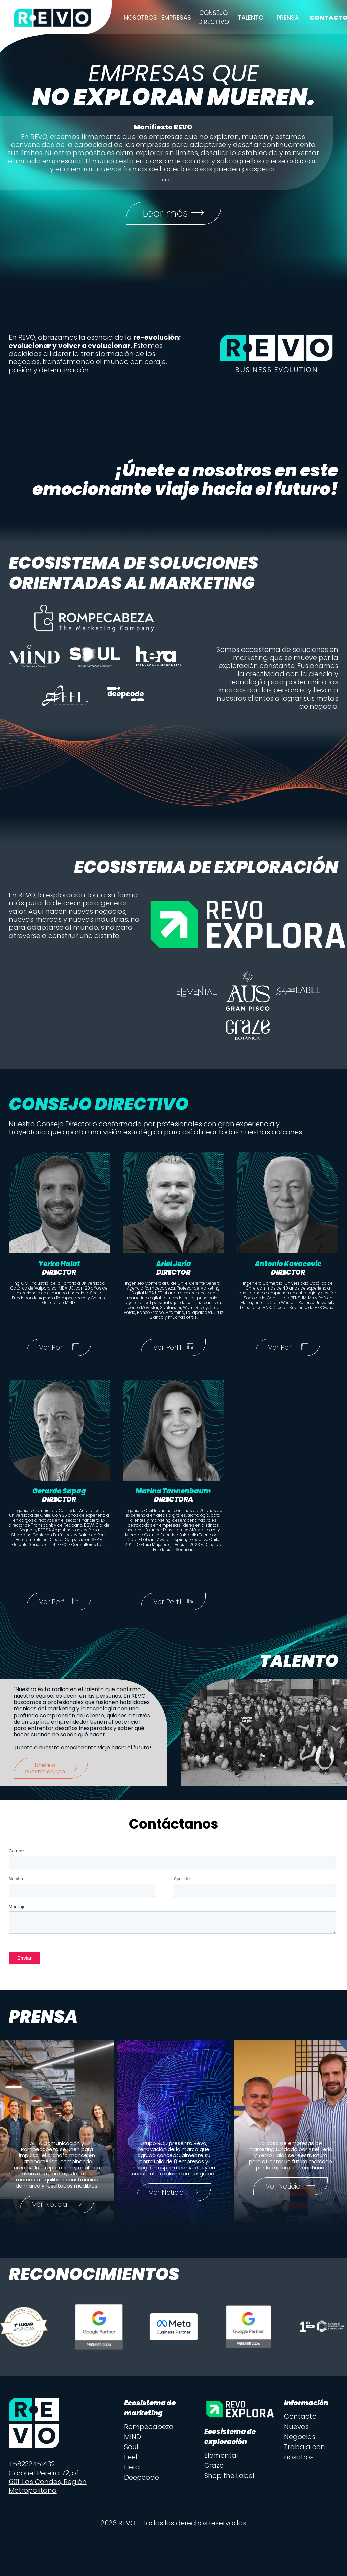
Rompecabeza (149, 2427)
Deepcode (141, 2478)
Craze (214, 2466)
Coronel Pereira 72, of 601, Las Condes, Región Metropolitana (48, 2482)
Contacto (300, 2417)
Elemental (221, 2456)
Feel (130, 2457)
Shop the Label (229, 2476)
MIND (132, 2437)
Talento (250, 17)
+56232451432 (32, 2464)
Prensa (288, 17)
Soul (131, 2447)
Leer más (173, 213)
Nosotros (140, 17)
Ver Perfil (59, 1347)
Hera (132, 2468)
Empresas (176, 17)
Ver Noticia (57, 2205)
